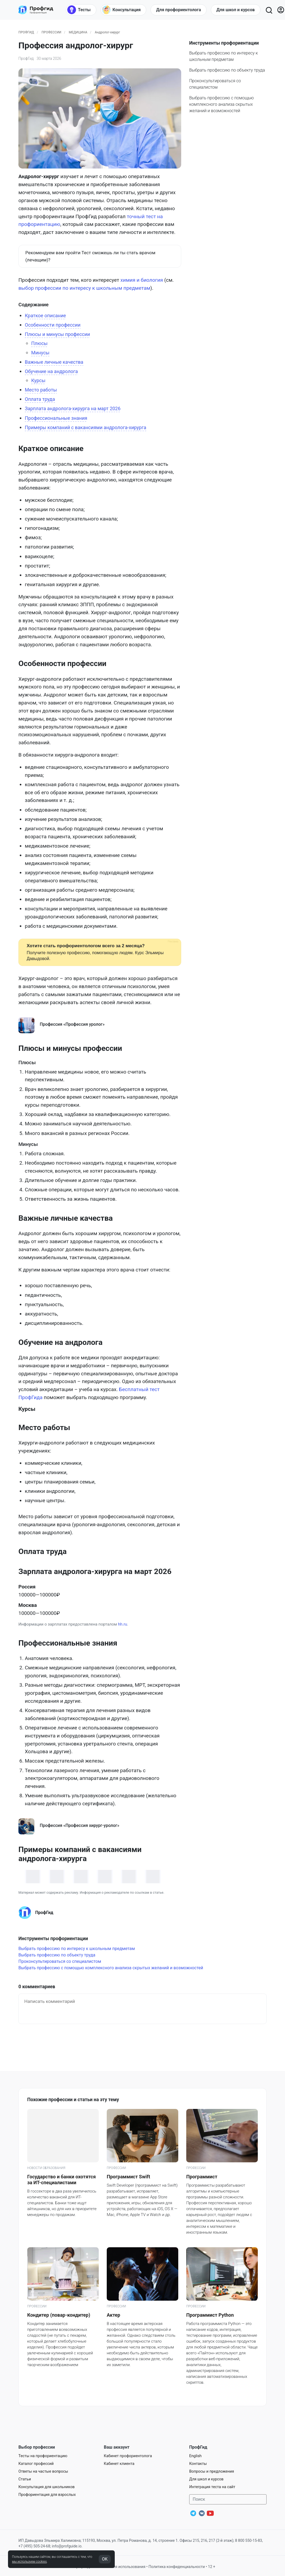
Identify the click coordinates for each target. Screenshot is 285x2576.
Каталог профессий (36, 2463)
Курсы (38, 380)
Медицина (78, 32)
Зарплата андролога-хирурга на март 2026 (73, 408)
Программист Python (210, 2315)
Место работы (41, 390)
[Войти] (281, 9)
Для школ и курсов (206, 2479)
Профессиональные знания (56, 418)
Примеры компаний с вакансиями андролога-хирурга (85, 427)
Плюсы (39, 343)
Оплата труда (40, 399)
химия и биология (141, 280)
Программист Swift (128, 2176)
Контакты (198, 2463)
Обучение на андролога (51, 371)
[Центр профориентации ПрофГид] (35, 10)
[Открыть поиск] (269, 9)
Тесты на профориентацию (42, 2456)
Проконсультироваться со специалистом (59, 1961)
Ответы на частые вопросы (43, 2471)
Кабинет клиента (119, 2463)
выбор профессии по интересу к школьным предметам (84, 288)
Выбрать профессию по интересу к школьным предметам (76, 1948)
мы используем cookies (29, 2561)
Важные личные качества (54, 362)
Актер (113, 2315)
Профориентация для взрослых (47, 2494)
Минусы (40, 352)
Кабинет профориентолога (128, 2456)
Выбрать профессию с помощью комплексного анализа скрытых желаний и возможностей (221, 104)
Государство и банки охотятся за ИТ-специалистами (61, 2179)
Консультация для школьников (46, 2487)
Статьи (24, 2479)
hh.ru (122, 1624)
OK (105, 2559)
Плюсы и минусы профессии (57, 334)
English (195, 2456)
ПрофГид (26, 32)
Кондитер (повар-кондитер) (58, 2315)
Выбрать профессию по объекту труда (227, 70)
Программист (201, 2176)
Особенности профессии (53, 325)
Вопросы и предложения (211, 2471)
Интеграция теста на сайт (212, 2487)
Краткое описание (45, 315)
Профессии (51, 32)
